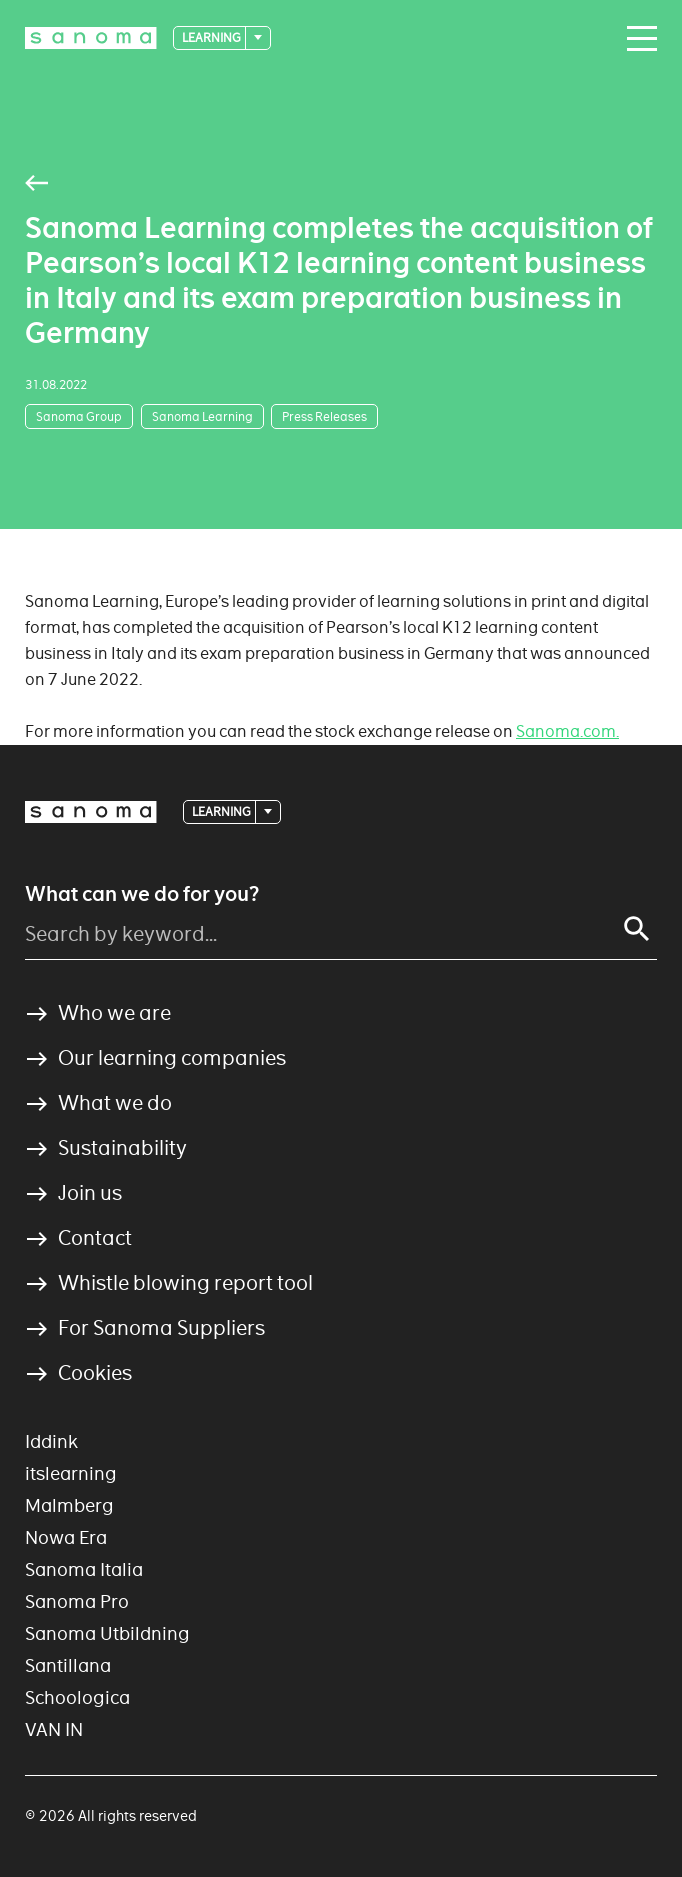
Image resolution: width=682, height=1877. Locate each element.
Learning (212, 37)
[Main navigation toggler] (637, 39)
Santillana (68, 1665)
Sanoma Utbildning (107, 1633)
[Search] (637, 929)
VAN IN (54, 1729)
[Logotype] (91, 38)
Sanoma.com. (567, 731)
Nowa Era (66, 1537)
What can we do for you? (142, 894)
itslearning (71, 1473)
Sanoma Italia (84, 1569)
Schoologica (77, 1697)
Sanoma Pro (77, 1601)
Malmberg (69, 1505)
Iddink (51, 1441)
